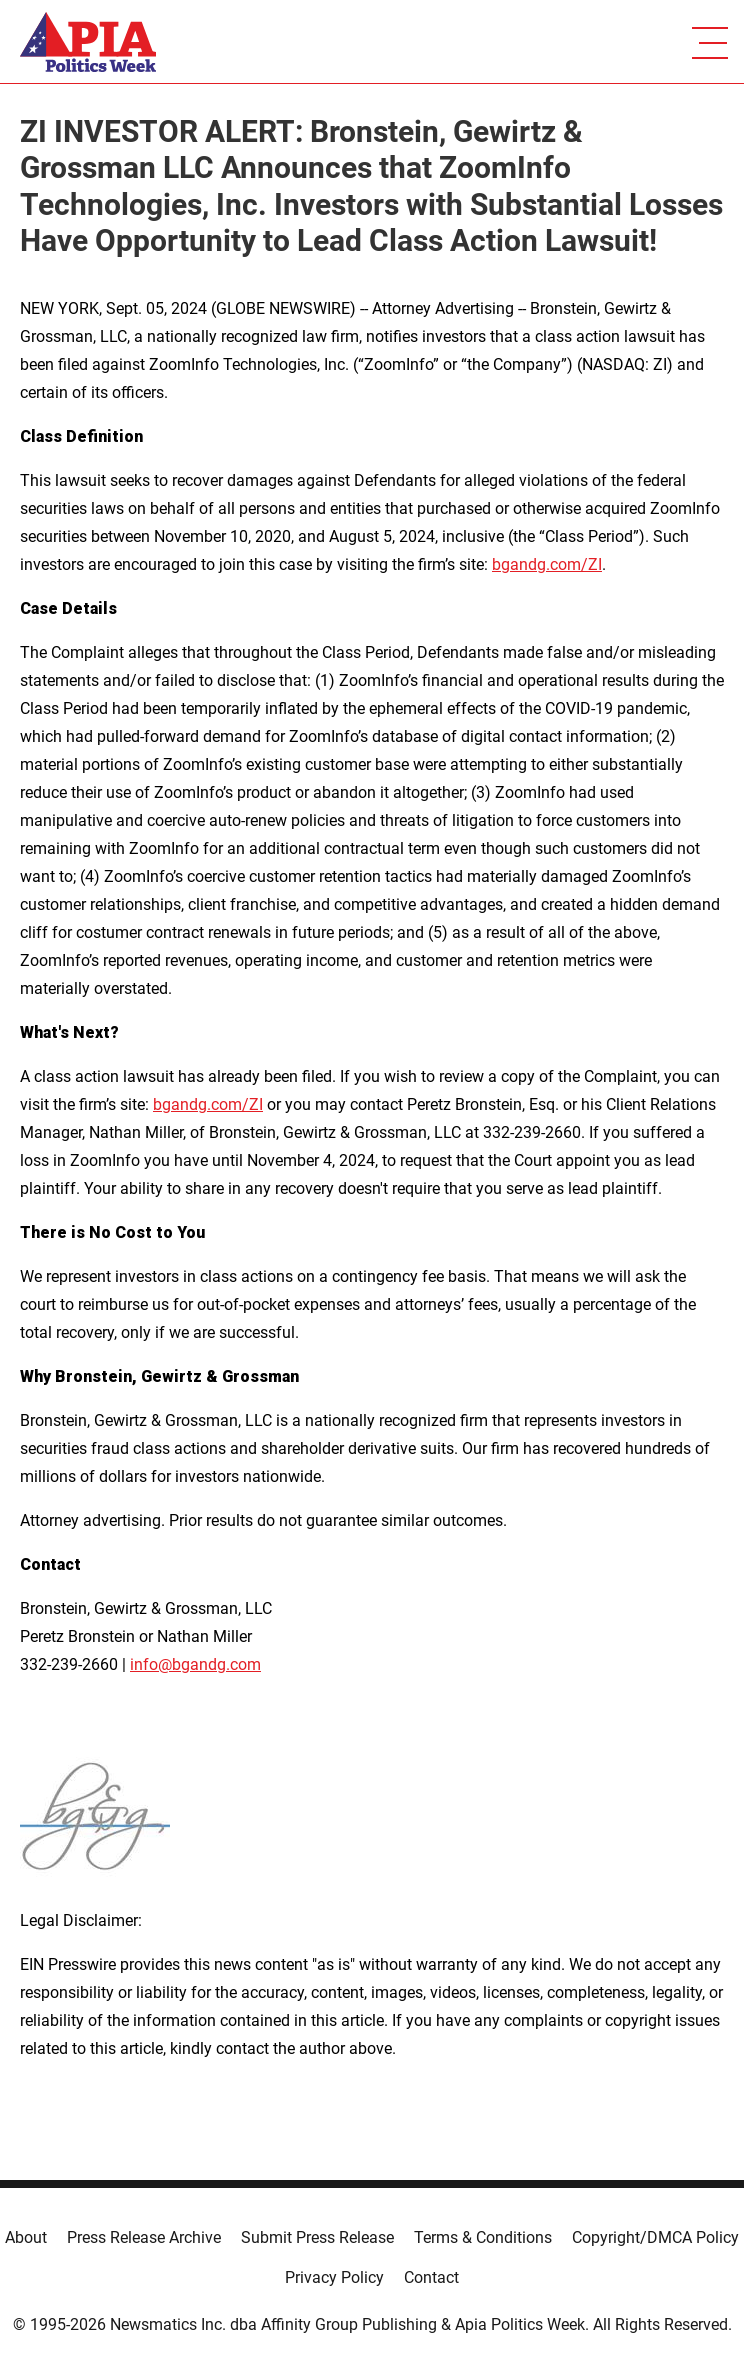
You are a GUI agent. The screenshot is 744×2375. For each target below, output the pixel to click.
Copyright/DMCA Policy (655, 2237)
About (26, 2237)
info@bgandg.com (195, 1664)
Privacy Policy (334, 2277)
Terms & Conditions (483, 2237)
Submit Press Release (317, 2237)
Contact (431, 2277)
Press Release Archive (144, 2237)
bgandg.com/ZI (547, 564)
